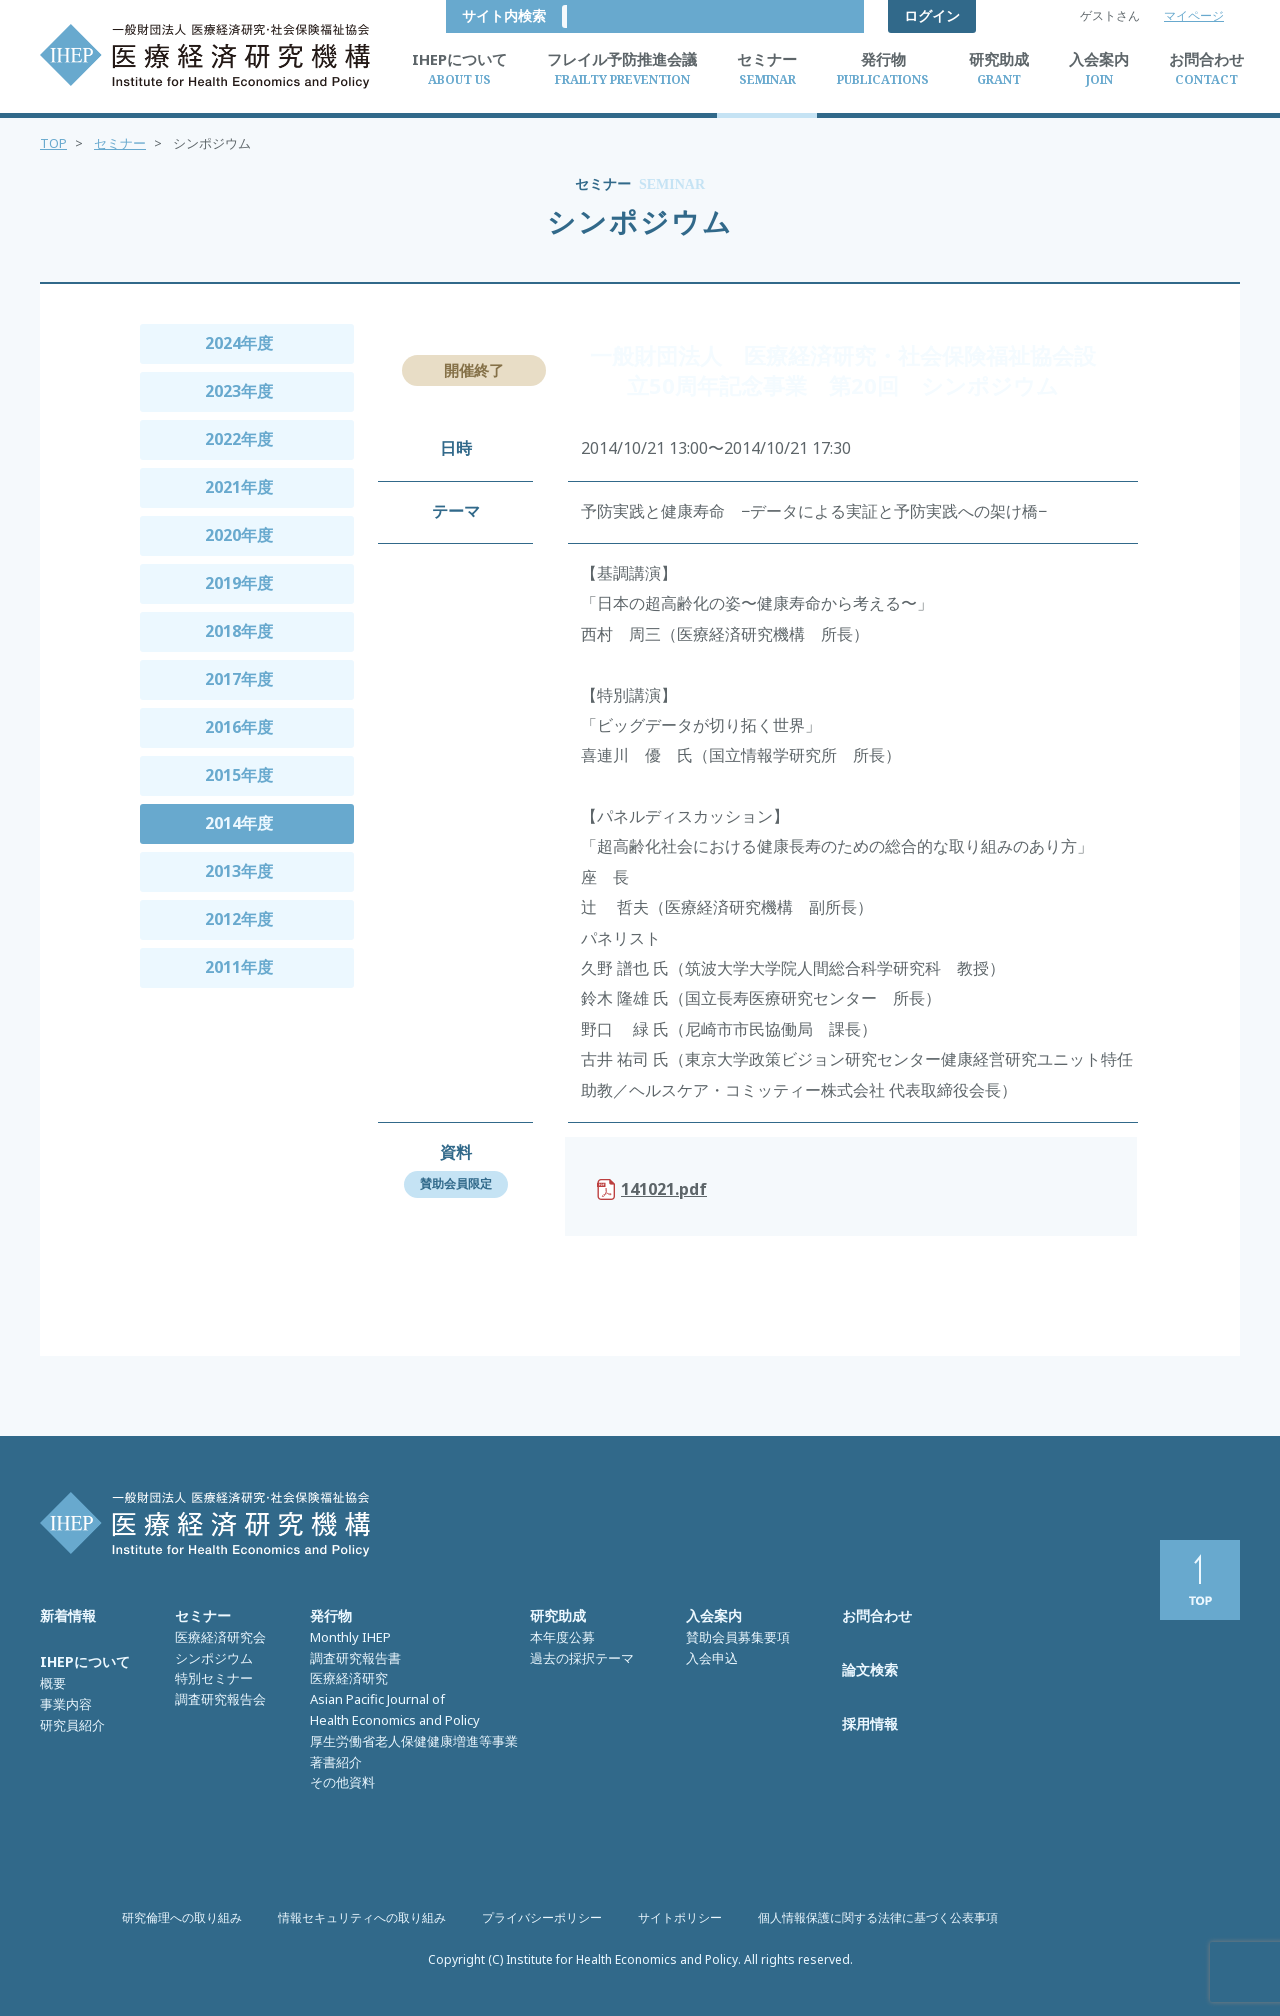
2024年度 (239, 343)
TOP (53, 143)
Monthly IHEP (350, 1637)
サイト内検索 (806, 15)
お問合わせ (877, 1615)
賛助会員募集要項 (738, 1637)
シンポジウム (214, 1658)
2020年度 (239, 535)
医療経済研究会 (220, 1637)
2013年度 (239, 871)
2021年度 (239, 487)
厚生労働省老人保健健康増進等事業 (414, 1741)
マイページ (1194, 15)
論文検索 (870, 1669)
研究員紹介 (72, 1725)
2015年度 (239, 775)
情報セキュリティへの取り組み (362, 1917)
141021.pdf (664, 1189)
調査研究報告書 (355, 1658)
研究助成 (558, 1615)
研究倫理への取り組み (182, 1917)
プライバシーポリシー (542, 1917)
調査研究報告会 (220, 1699)
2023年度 (239, 391)
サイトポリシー (680, 1917)
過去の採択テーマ (582, 1658)
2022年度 (239, 439)
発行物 (331, 1615)
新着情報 (68, 1615)
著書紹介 (336, 1762)
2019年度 (239, 583)
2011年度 (239, 967)
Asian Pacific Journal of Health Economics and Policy (395, 1709)
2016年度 (239, 727)
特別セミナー (214, 1678)
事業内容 (66, 1704)
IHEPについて (85, 1661)
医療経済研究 (349, 1678)
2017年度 (239, 679)
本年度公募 (562, 1637)
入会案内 (714, 1615)
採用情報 (870, 1723)
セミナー (120, 143)
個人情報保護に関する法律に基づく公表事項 (878, 1917)
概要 (53, 1683)
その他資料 (342, 1782)
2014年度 (239, 823)
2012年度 (239, 919)
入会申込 (712, 1658)
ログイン (932, 15)
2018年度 (239, 631)
